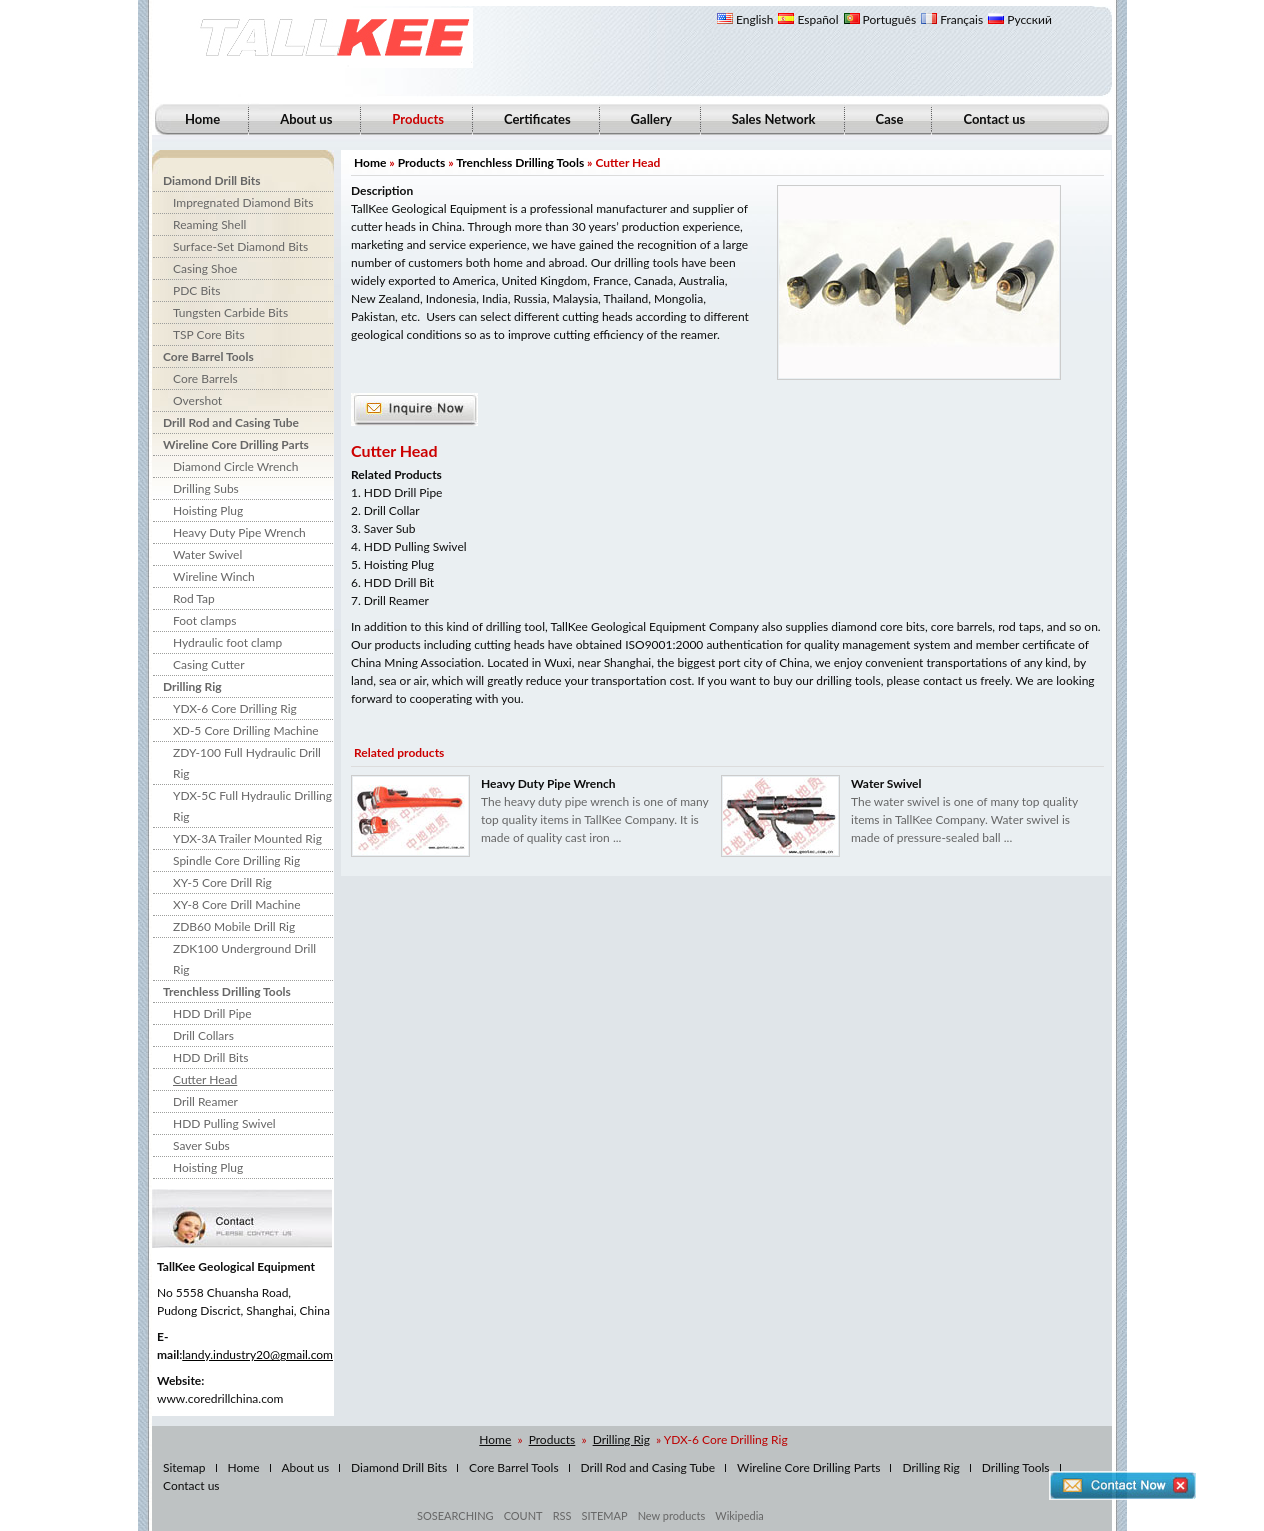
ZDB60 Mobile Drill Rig (234, 926)
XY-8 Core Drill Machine (236, 904)
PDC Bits (196, 290)
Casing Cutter (209, 664)
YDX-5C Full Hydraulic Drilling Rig (252, 806)
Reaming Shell (209, 224)
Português (880, 19)
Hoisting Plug (208, 510)
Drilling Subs (206, 488)
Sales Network (774, 119)
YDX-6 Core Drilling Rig (235, 708)
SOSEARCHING (455, 1515)
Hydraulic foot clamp (227, 642)
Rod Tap (194, 598)
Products (422, 162)
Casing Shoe (205, 268)
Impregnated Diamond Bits (243, 202)
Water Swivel (207, 554)
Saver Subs (201, 1145)
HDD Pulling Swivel (224, 1123)
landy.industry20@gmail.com (257, 1354)
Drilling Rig (192, 686)
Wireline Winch (214, 576)
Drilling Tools (1016, 1467)
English (745, 19)
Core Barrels (205, 378)
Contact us (994, 119)
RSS (562, 1515)
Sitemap (184, 1467)
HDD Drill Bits (210, 1057)
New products (672, 1515)
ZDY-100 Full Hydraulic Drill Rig (247, 763)
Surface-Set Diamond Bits (240, 246)
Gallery (651, 119)
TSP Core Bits (209, 334)
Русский (1020, 19)
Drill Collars (203, 1035)
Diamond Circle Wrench (235, 466)
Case (890, 119)
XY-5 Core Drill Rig (222, 882)
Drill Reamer (205, 1101)
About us (306, 119)
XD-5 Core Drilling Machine (246, 730)
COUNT (523, 1515)
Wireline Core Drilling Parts (236, 444)
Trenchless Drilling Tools (227, 991)
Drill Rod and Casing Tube (231, 422)
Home (202, 119)
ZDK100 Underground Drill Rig (244, 959)
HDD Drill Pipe (212, 1013)
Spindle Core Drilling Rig (236, 860)
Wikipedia (739, 1515)
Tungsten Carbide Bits (230, 312)
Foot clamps (204, 620)
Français (952, 19)
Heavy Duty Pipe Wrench (239, 532)
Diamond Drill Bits (212, 180)
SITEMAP (604, 1515)
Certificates (537, 119)
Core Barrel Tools (208, 356)
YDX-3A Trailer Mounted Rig (247, 838)
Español (808, 19)
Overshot (197, 400)
